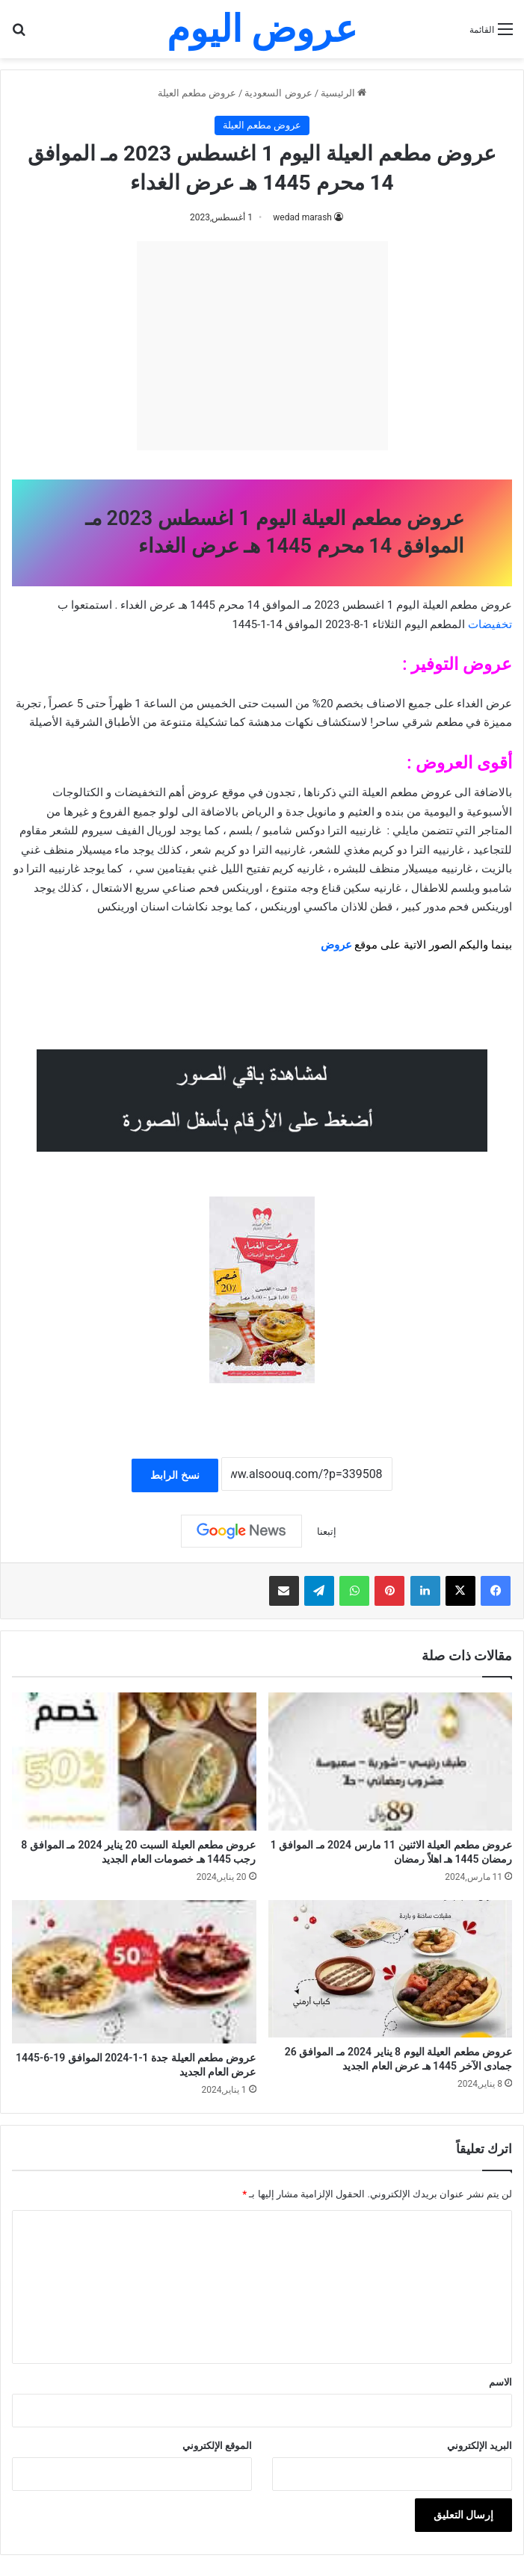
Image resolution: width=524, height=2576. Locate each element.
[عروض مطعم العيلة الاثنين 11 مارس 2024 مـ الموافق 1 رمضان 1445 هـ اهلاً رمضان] (390, 1761)
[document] (262, 804)
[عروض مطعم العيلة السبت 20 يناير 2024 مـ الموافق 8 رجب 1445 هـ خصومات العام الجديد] (134, 1761)
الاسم (500, 2382)
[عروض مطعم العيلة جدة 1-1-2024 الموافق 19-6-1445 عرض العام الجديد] (134, 1971)
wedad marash (302, 217)
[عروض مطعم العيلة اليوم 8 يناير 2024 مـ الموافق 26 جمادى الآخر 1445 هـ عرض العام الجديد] (390, 1968)
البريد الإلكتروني (479, 2445)
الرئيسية (343, 93)
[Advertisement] (262, 345)
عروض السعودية (278, 93)
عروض (336, 945)
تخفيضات (490, 624)
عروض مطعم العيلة (197, 93)
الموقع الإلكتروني (217, 2445)
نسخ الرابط (174, 1475)
